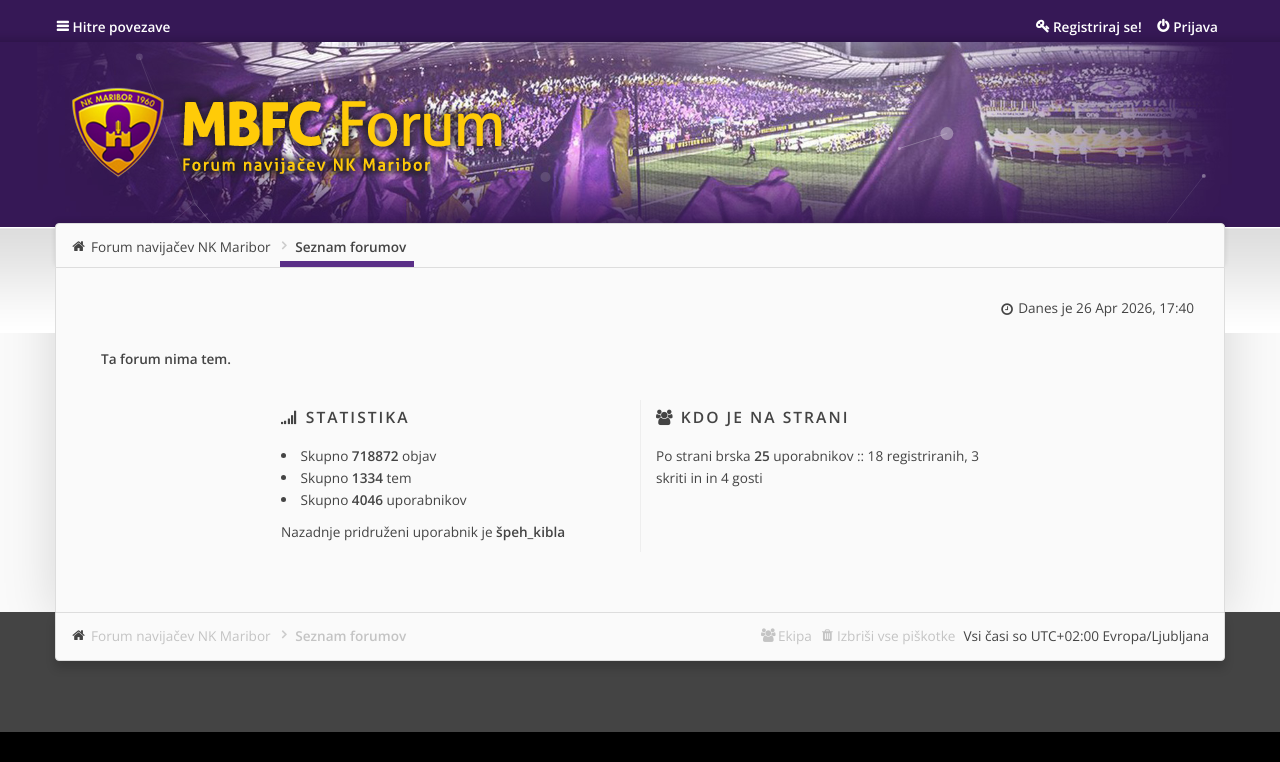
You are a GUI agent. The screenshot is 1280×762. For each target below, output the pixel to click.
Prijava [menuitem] (1195, 26)
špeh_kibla (530, 531)
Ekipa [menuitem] (795, 635)
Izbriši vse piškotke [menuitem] (896, 635)
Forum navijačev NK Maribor (181, 635)
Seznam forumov (350, 635)
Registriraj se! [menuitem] (1097, 26)
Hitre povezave (122, 26)
